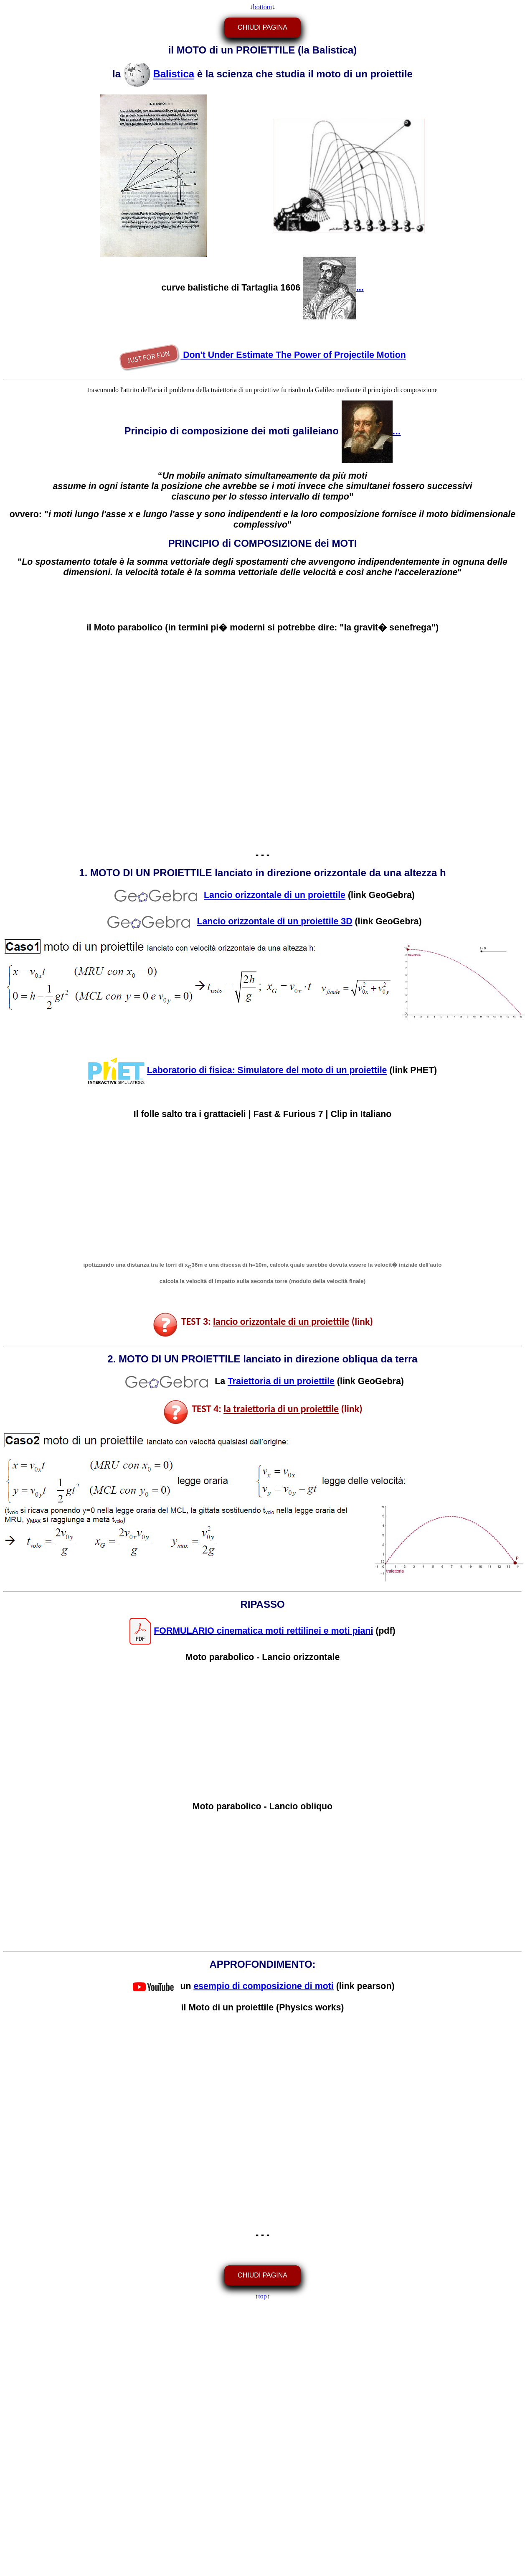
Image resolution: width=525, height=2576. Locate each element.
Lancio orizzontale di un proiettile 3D (274, 921)
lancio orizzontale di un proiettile (281, 1321)
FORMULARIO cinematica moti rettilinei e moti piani (263, 1630)
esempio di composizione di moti (263, 1986)
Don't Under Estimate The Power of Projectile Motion (262, 355)
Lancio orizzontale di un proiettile (274, 895)
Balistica (173, 74)
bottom (262, 6)
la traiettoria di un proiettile (281, 1409)
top (262, 2296)
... (333, 288)
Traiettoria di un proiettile (281, 1381)
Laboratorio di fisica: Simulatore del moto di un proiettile (267, 1070)
